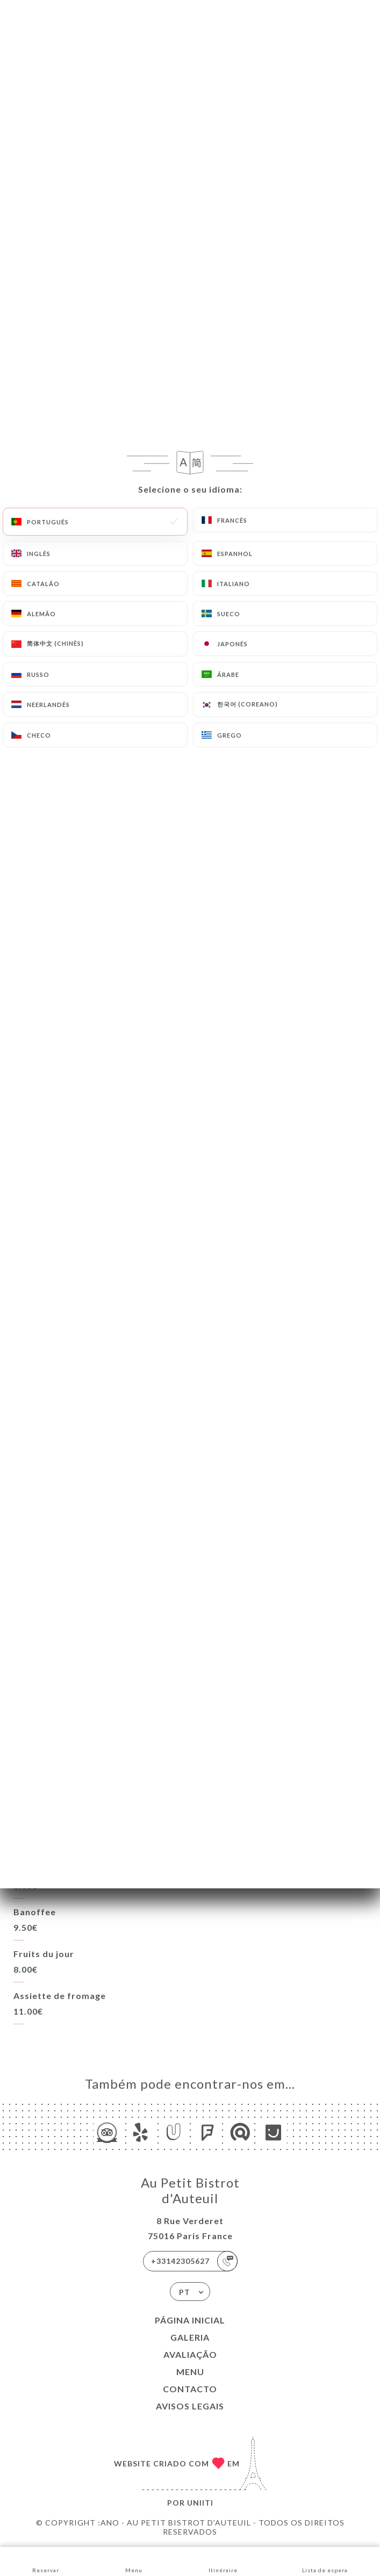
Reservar (45, 2560)
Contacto (190, 2389)
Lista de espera (325, 2560)
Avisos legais (190, 2406)
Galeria (190, 2337)
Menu (190, 2371)
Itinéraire (223, 2560)
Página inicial (190, 2320)
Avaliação (190, 2354)
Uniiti (200, 2502)
